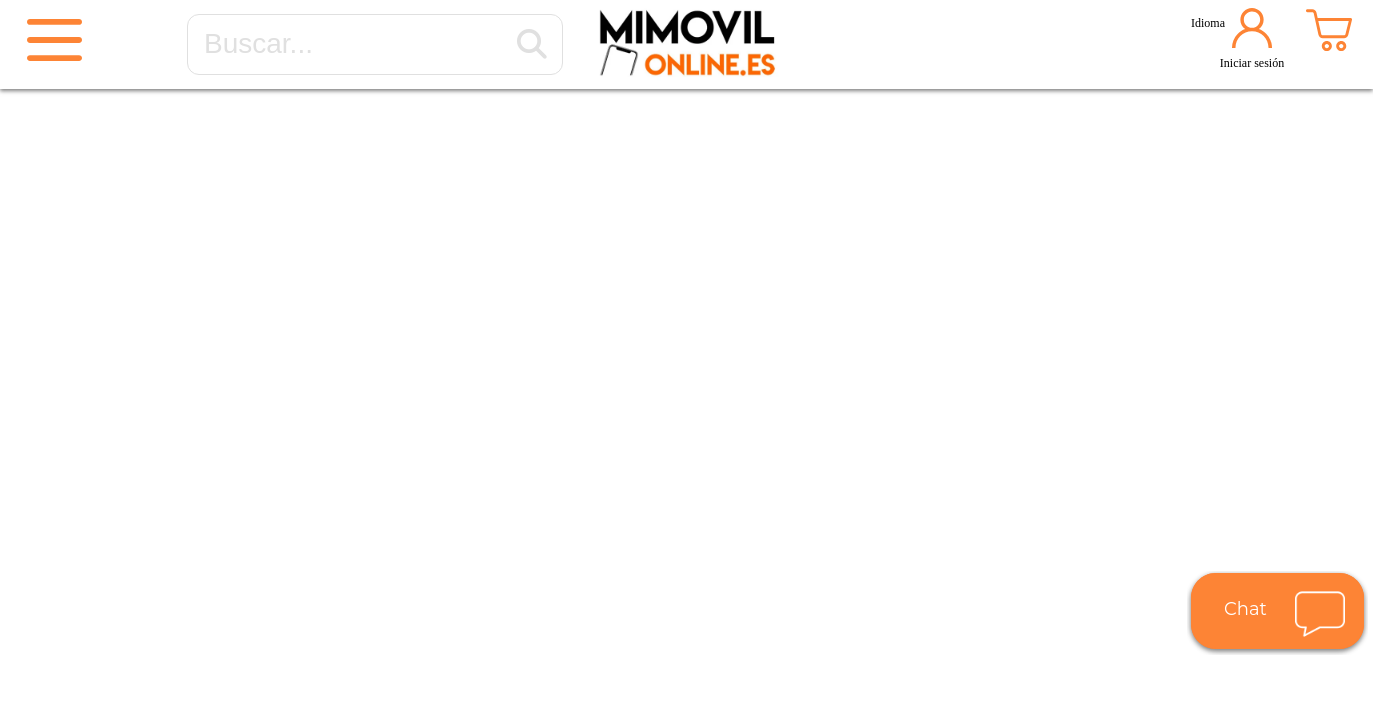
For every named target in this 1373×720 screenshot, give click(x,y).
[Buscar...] (532, 45)
